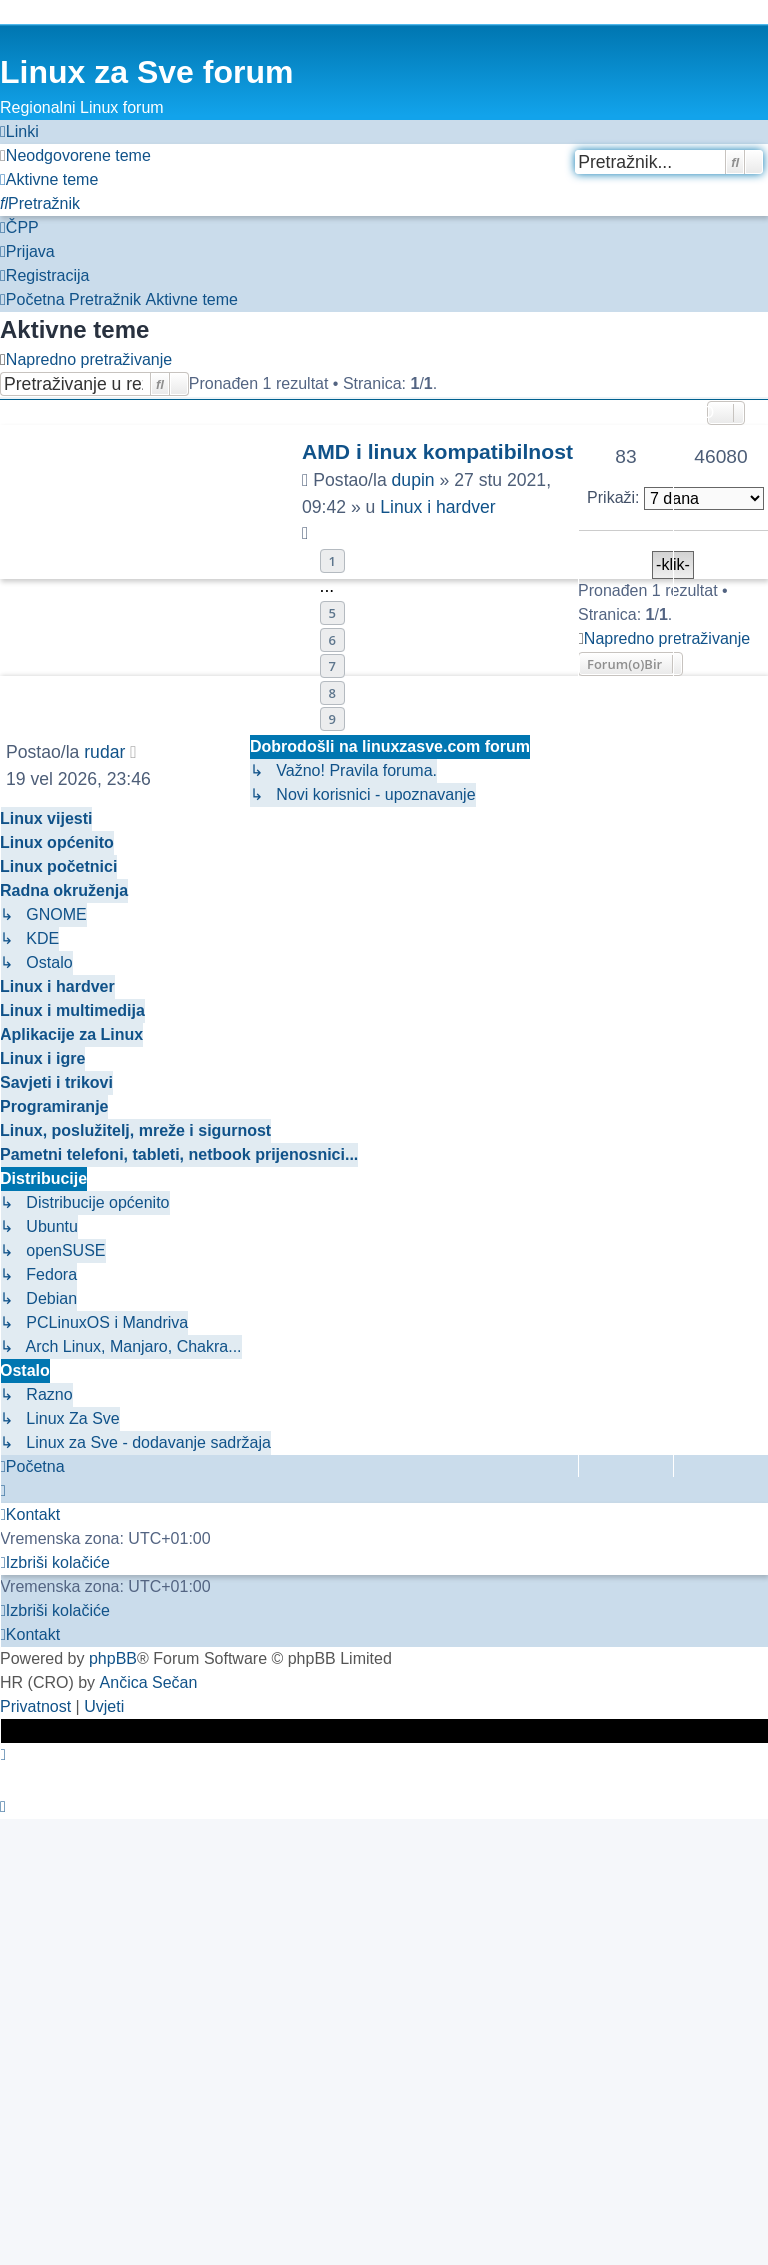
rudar (104, 752)
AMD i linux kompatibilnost (437, 451)
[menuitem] (75, 156)
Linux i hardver (437, 507)
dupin (413, 480)
